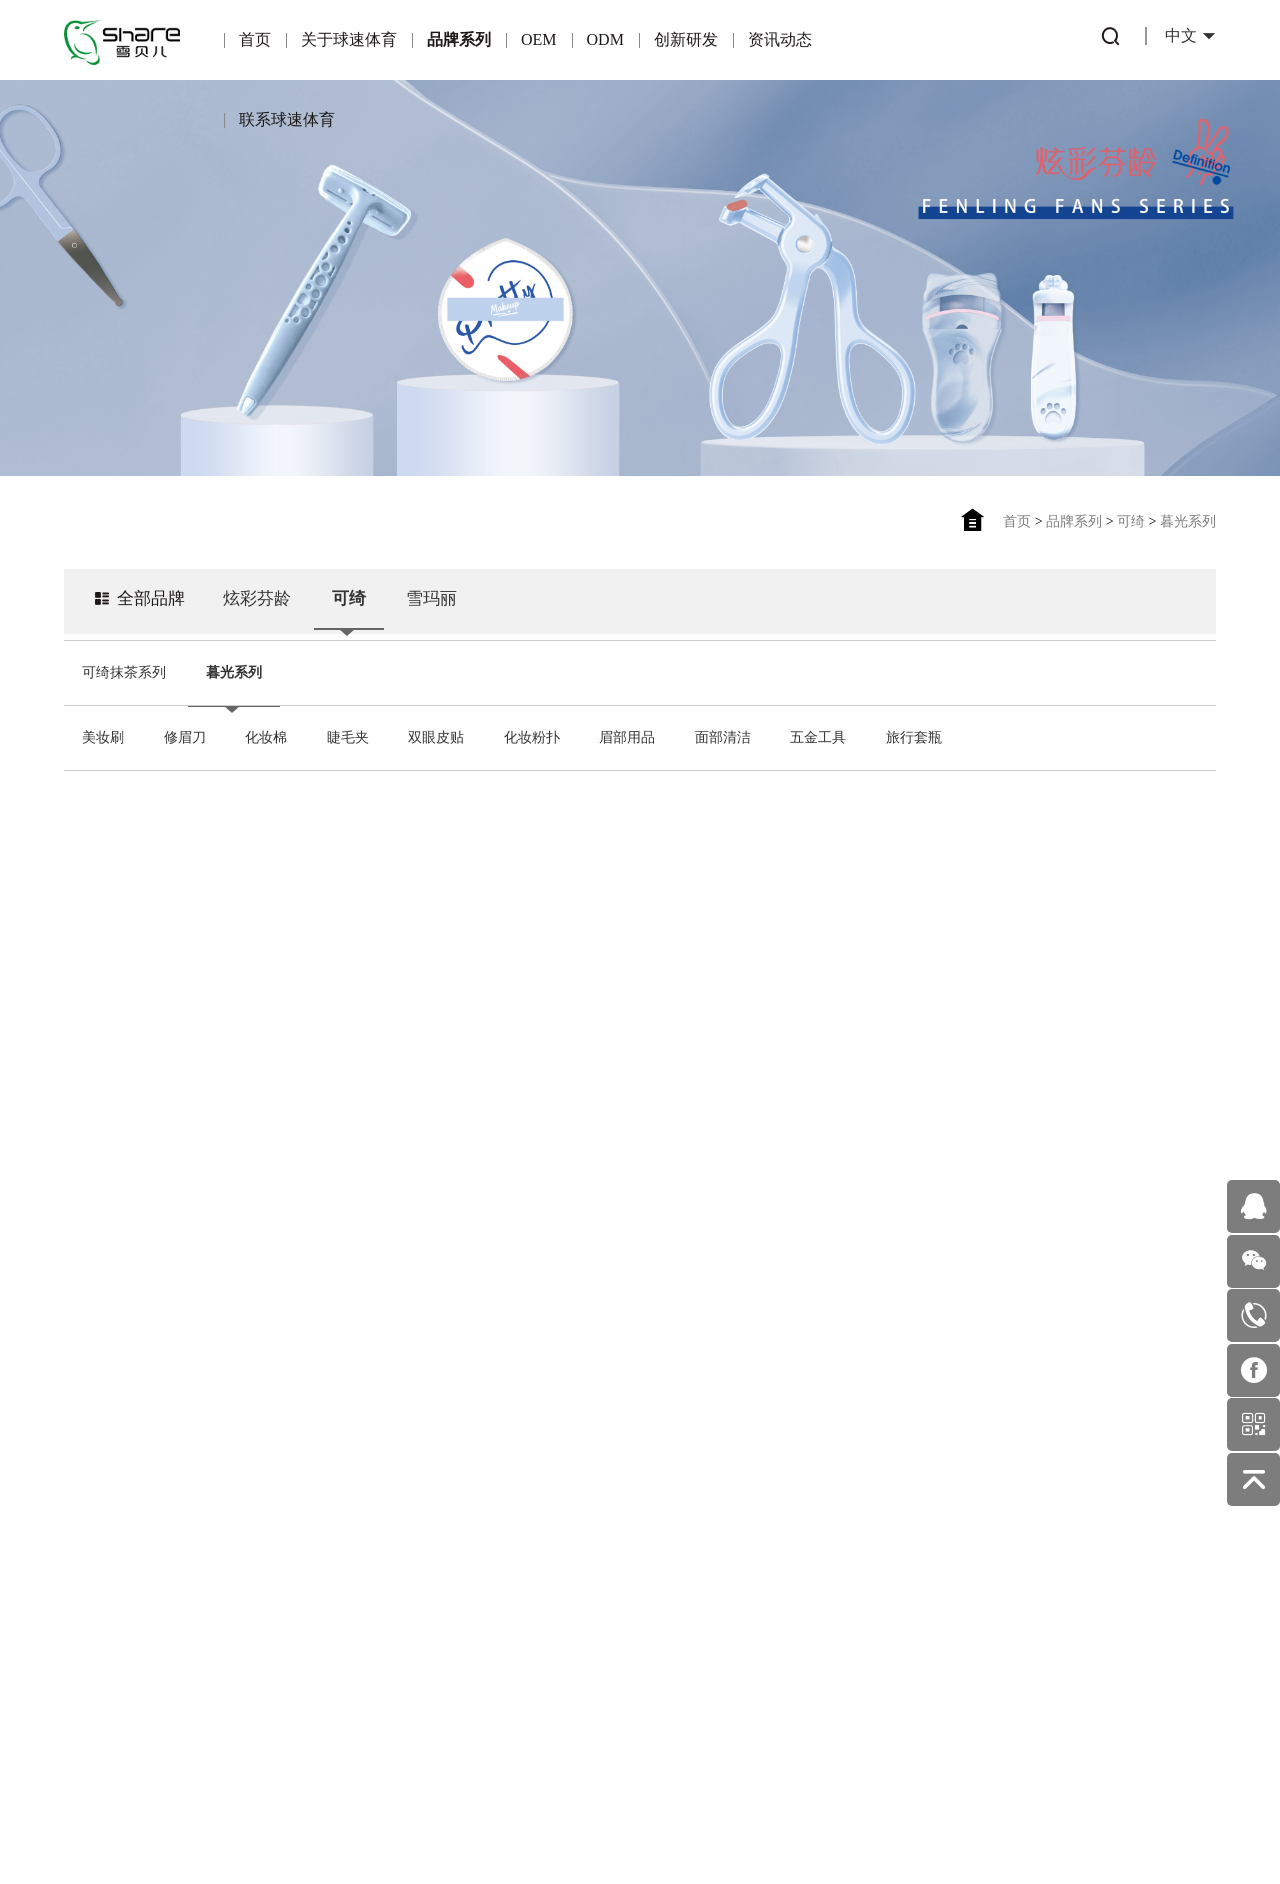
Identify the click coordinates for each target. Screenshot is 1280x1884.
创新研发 (686, 39)
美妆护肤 (682, 1557)
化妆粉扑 (532, 737)
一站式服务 (457, 1554)
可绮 (1131, 521)
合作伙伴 (345, 1554)
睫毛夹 (348, 737)
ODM (605, 39)
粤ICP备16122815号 (575, 1822)
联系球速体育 (287, 119)
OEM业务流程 (344, 1640)
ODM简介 (457, 1468)
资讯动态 (780, 39)
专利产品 (569, 1471)
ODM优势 (457, 1597)
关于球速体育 (349, 39)
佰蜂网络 (737, 1822)
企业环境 (120, 1624)
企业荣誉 (120, 1538)
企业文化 (120, 1581)
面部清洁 (723, 737)
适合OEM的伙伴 (344, 1597)
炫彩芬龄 (264, 607)
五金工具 (818, 737)
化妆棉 (266, 737)
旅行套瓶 (914, 737)
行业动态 (682, 1471)
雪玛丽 (444, 607)
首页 (255, 39)
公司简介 (120, 1495)
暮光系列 (1188, 521)
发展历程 (120, 1667)
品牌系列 (459, 39)
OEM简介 (344, 1468)
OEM (539, 39)
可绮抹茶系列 (124, 672)
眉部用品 (627, 737)
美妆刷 (103, 737)
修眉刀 (185, 737)
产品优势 (345, 1511)
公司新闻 (682, 1514)
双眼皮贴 (436, 737)
